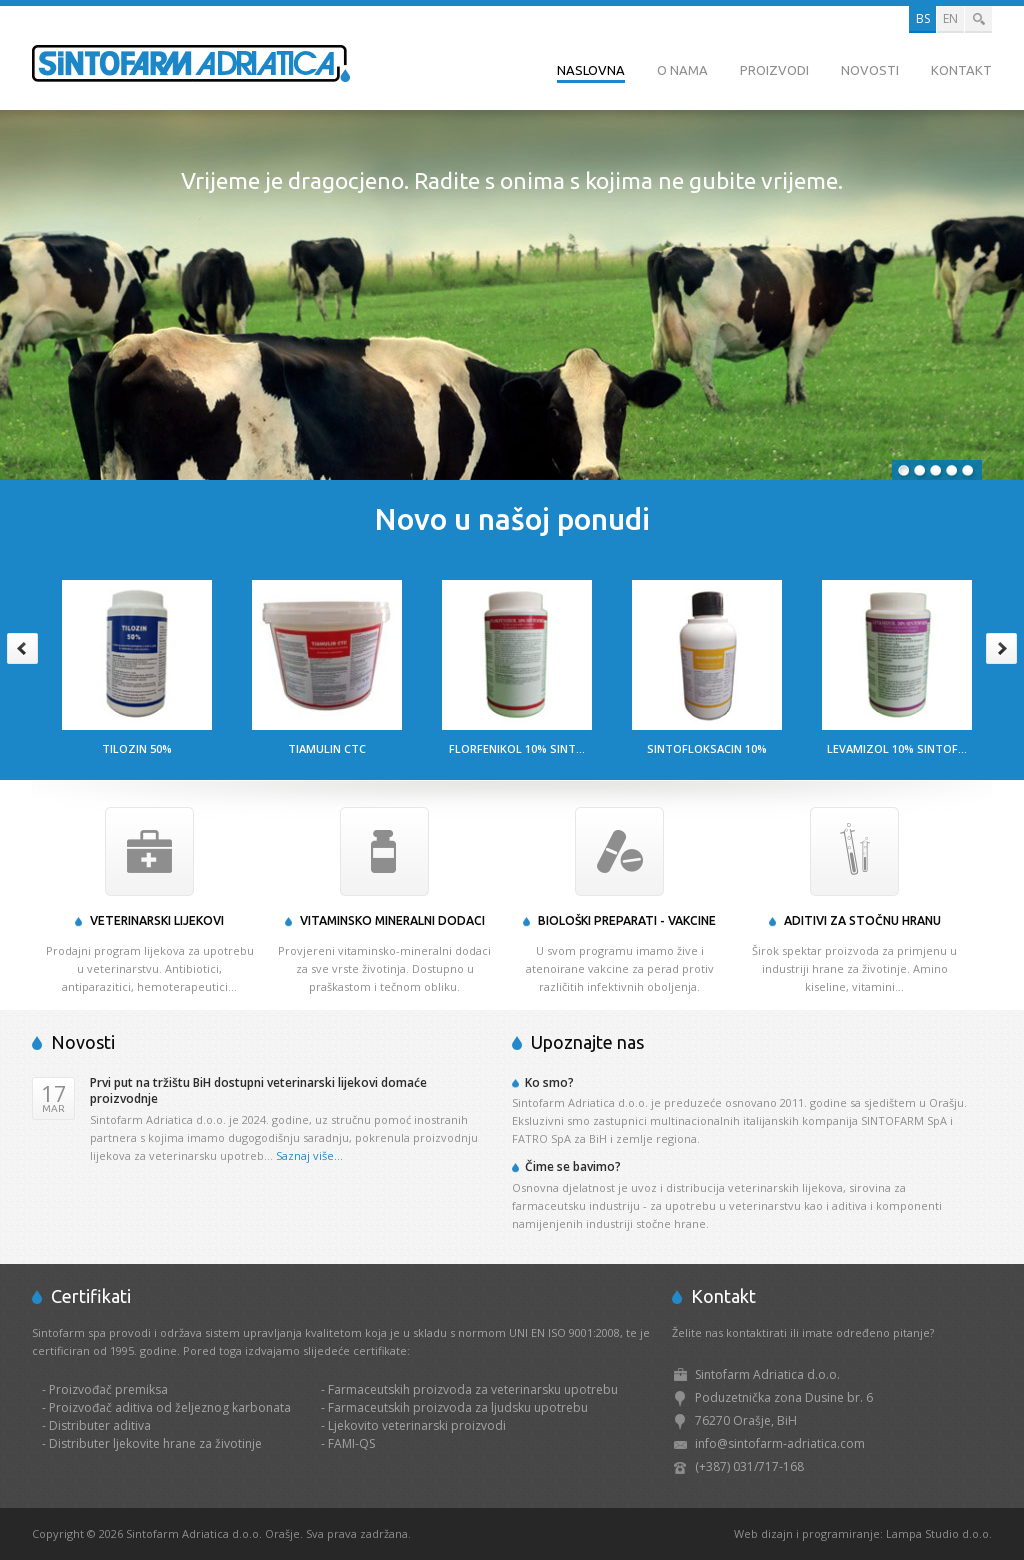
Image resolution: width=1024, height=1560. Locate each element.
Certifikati (91, 1296)
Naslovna (591, 70)
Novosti (870, 70)
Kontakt (961, 70)
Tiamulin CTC (327, 748)
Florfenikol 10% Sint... (517, 748)
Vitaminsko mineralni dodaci (392, 920)
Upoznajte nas (587, 1042)
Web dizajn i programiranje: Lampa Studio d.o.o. (863, 1533)
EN (950, 18)
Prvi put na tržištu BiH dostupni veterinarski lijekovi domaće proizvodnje (258, 1091)
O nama (682, 70)
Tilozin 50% (137, 748)
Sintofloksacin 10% (707, 748)
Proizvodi (774, 70)
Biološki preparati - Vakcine (627, 920)
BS (923, 18)
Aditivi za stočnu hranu (862, 920)
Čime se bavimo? (573, 1166)
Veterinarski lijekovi (157, 920)
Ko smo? (549, 1082)
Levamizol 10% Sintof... (897, 748)
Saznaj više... (309, 1155)
